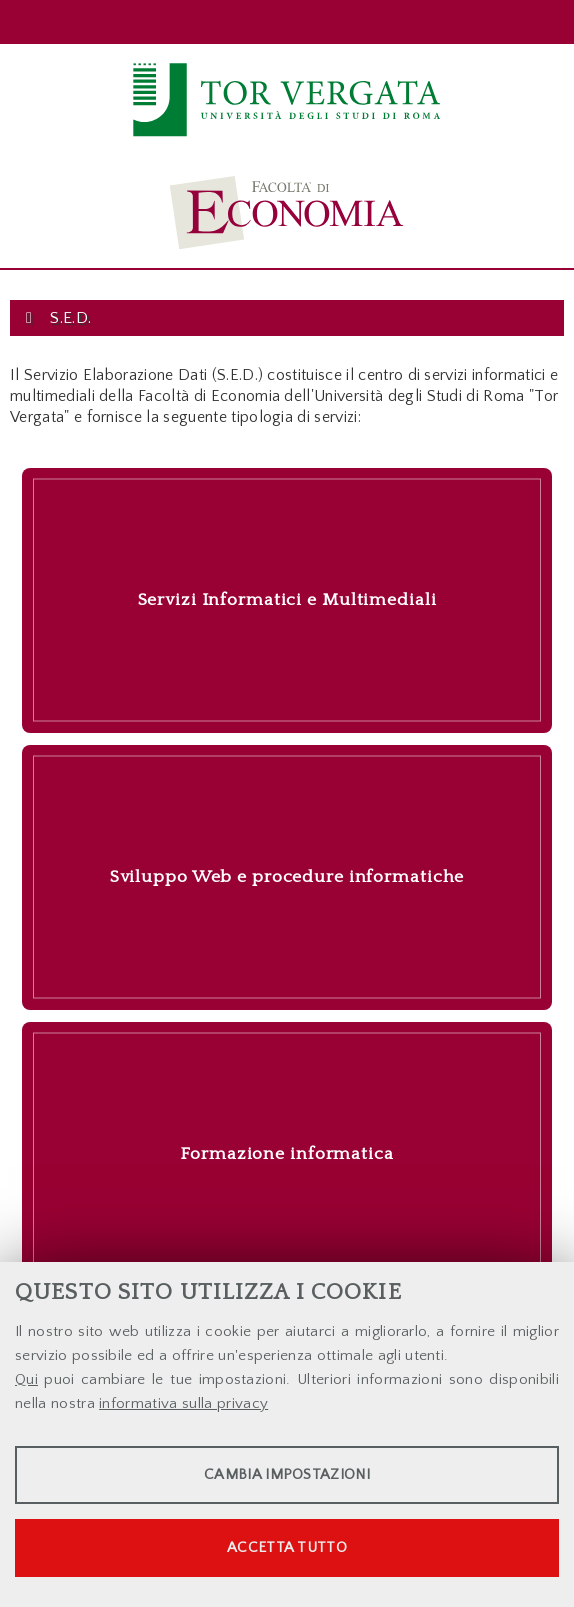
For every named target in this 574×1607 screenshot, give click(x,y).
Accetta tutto (287, 1547)
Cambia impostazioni (287, 1474)
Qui (26, 1379)
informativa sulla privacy (183, 1403)
